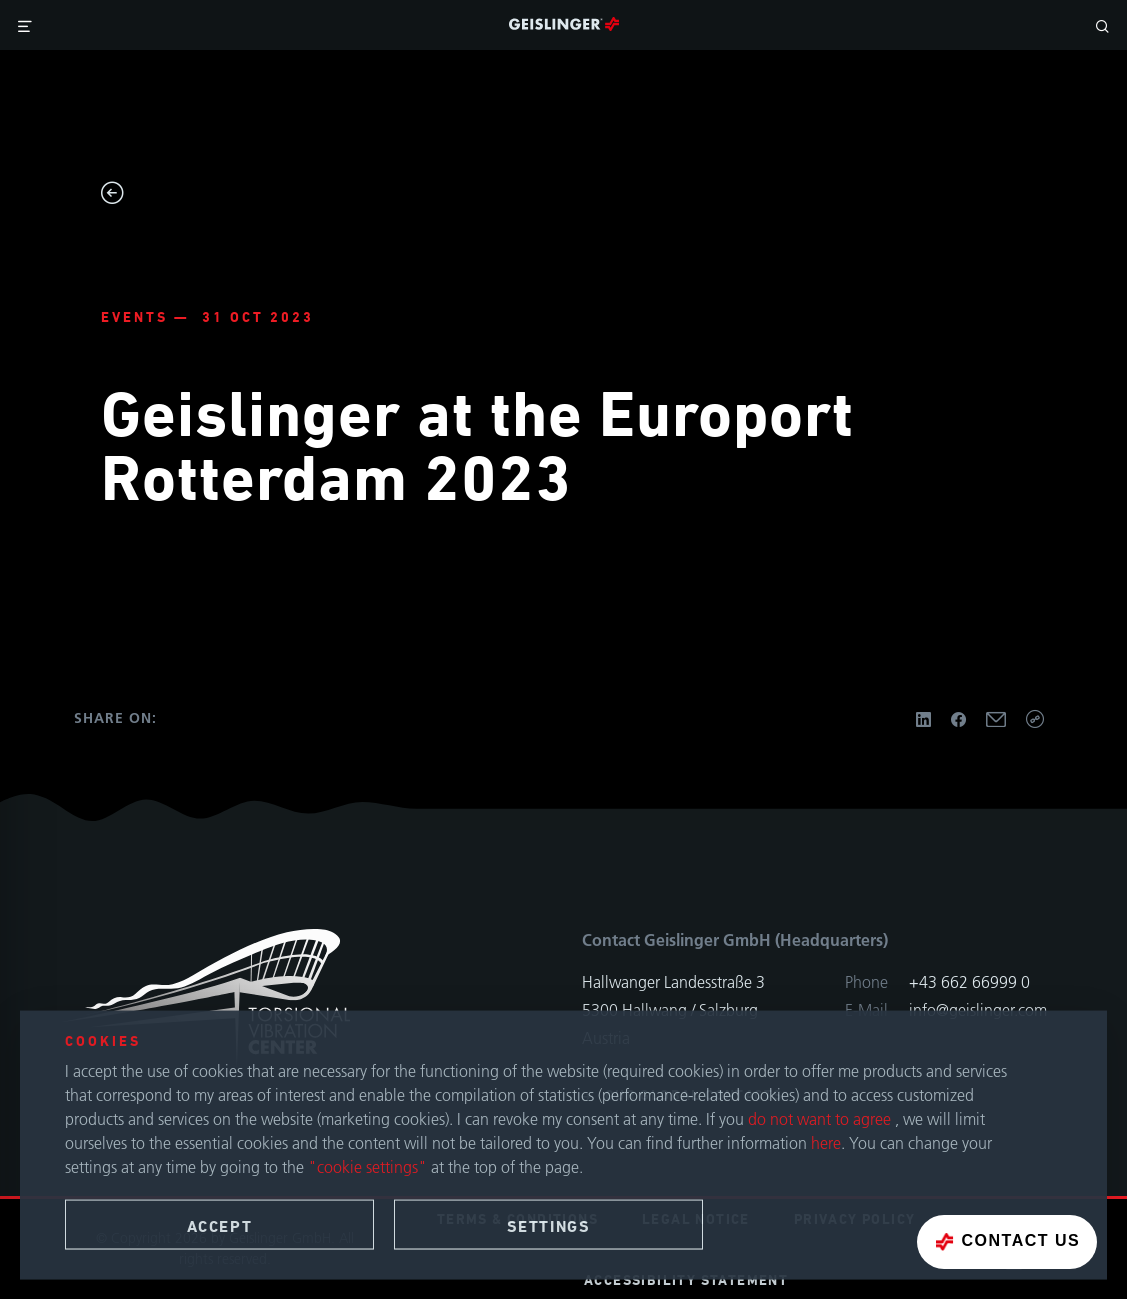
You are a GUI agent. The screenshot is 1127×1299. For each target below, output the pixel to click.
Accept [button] (220, 1227)
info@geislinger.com (978, 1010)
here (826, 1143)
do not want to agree (821, 1119)
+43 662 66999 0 (969, 982)
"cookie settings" (367, 1167)
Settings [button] (549, 1227)
